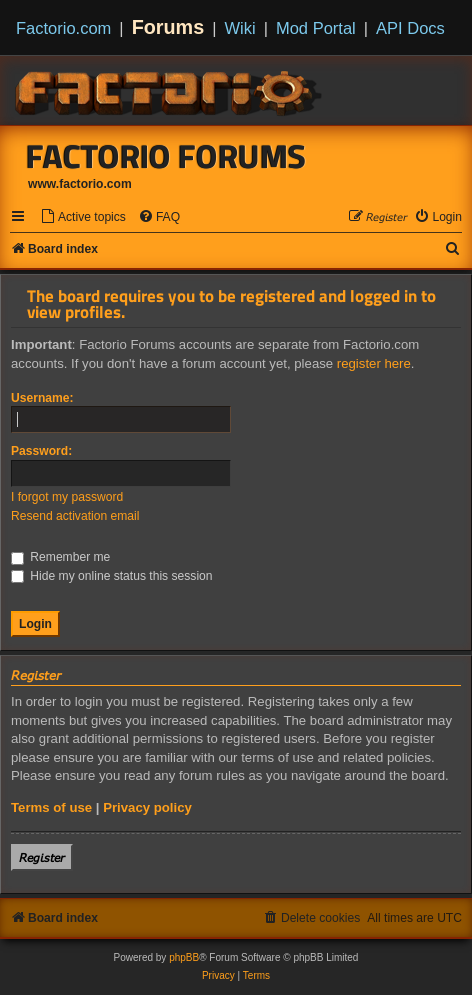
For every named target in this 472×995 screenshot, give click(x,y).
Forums (168, 27)
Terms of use (51, 807)
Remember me (60, 557)
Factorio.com (63, 28)
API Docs (410, 28)
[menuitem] (83, 217)
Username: (42, 398)
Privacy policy (147, 807)
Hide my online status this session (112, 576)
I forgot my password (67, 497)
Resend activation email (75, 516)
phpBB (184, 957)
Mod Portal (316, 28)
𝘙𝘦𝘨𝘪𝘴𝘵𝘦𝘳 (42, 857)
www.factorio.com (80, 184)
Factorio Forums (166, 156)
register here (374, 363)
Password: (41, 451)
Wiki (240, 28)
